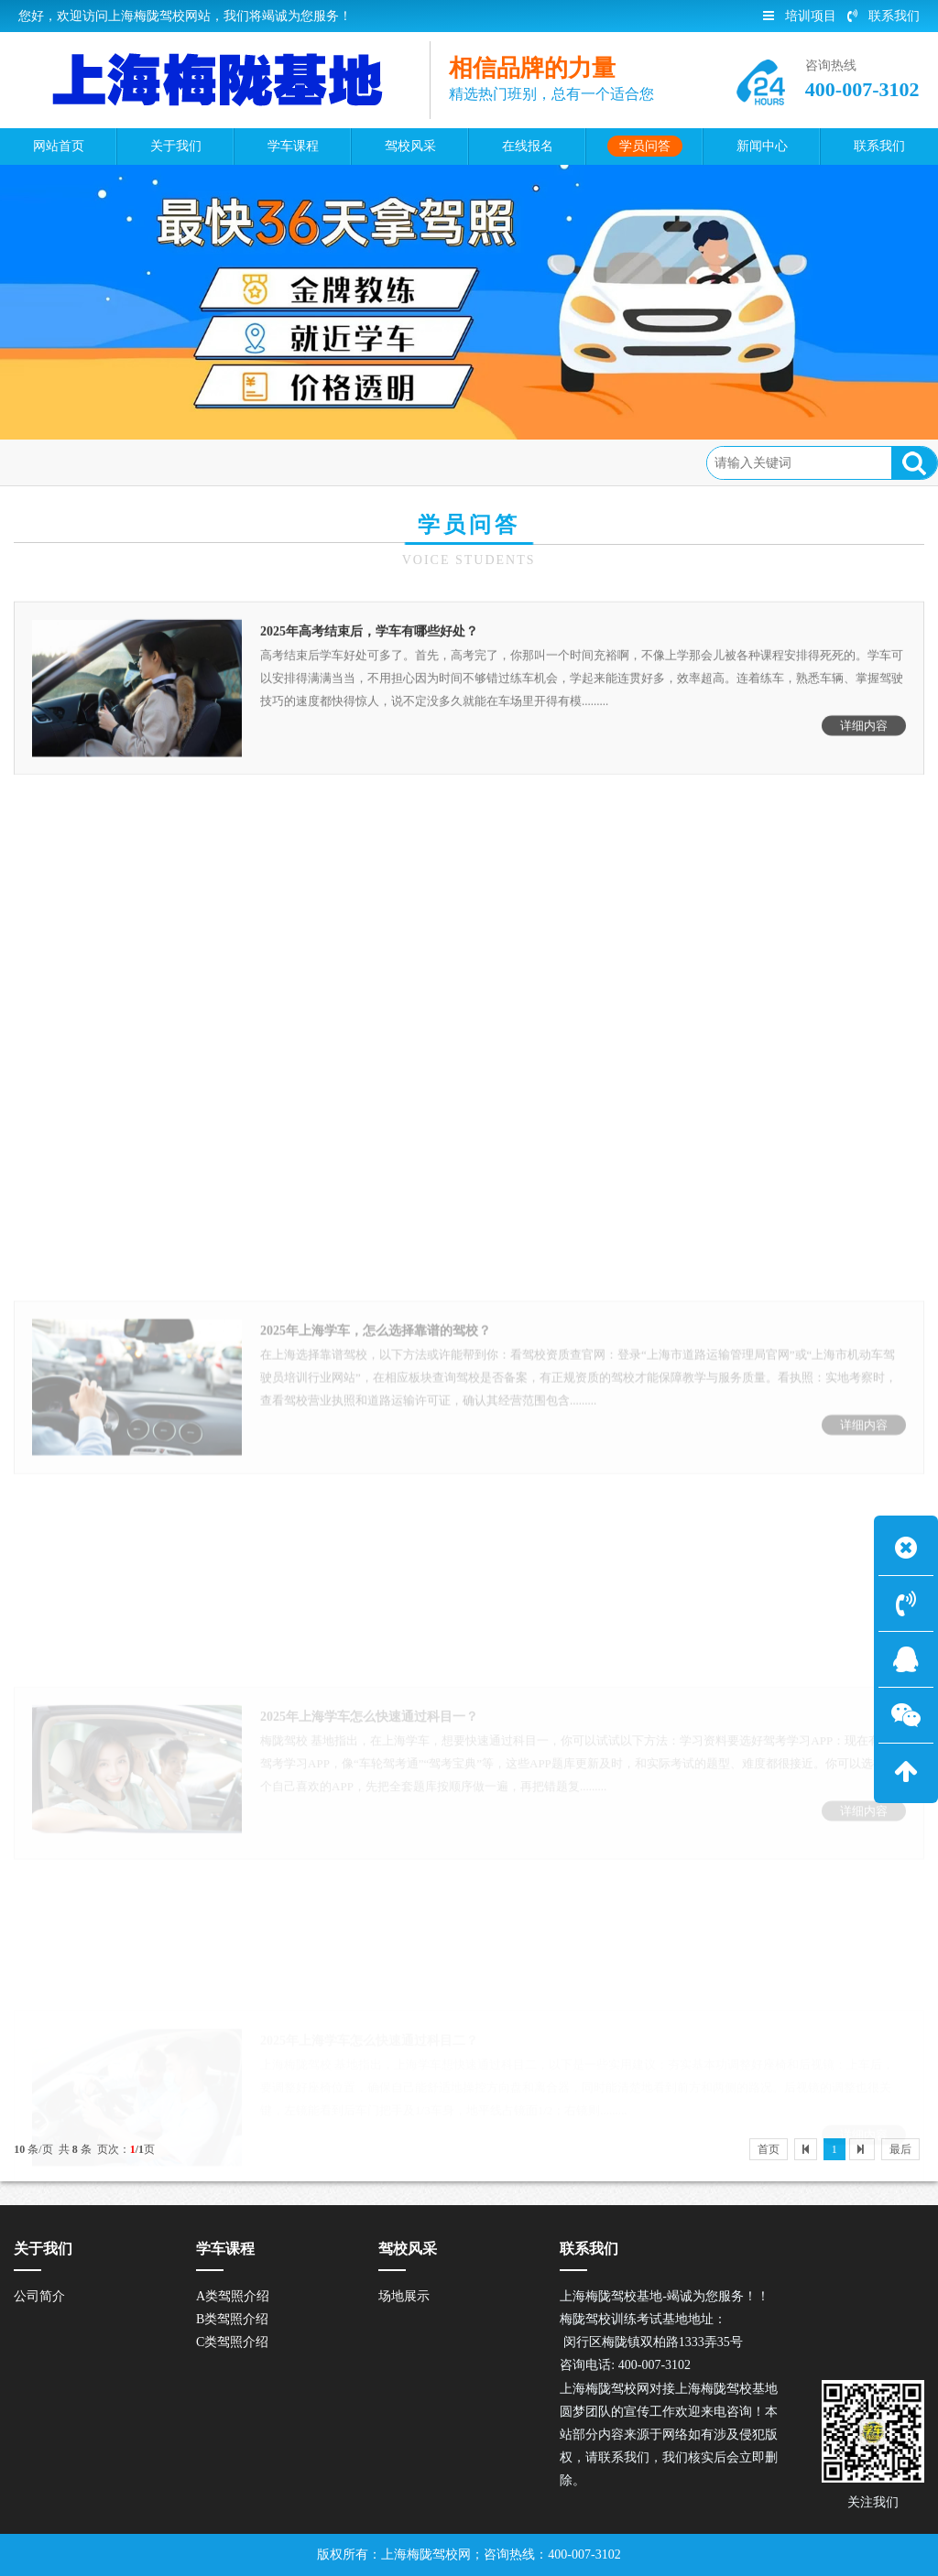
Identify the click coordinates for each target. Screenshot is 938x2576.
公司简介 (39, 2296)
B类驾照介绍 (232, 2319)
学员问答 (155, 462)
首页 (94, 462)
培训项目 (799, 16)
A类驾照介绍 (232, 2296)
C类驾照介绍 (232, 2342)
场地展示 (404, 2296)
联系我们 (883, 16)
